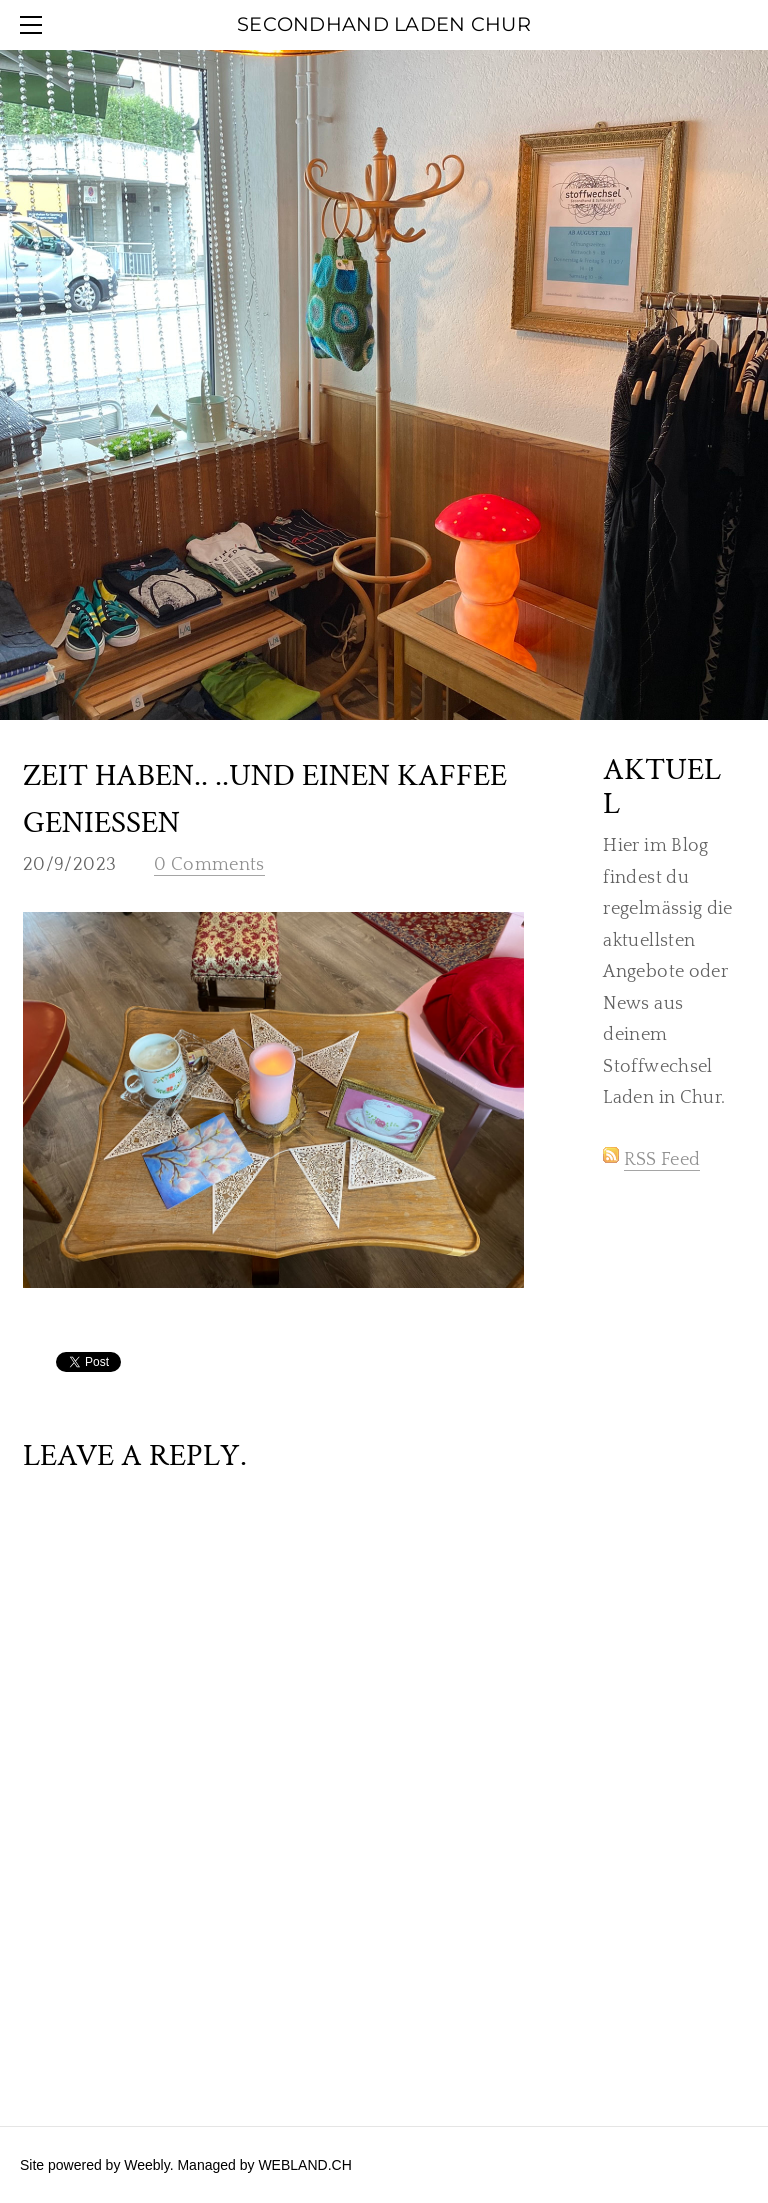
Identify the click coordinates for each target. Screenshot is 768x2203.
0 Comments (209, 865)
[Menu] (35, 25)
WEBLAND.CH (304, 2165)
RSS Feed (662, 1160)
